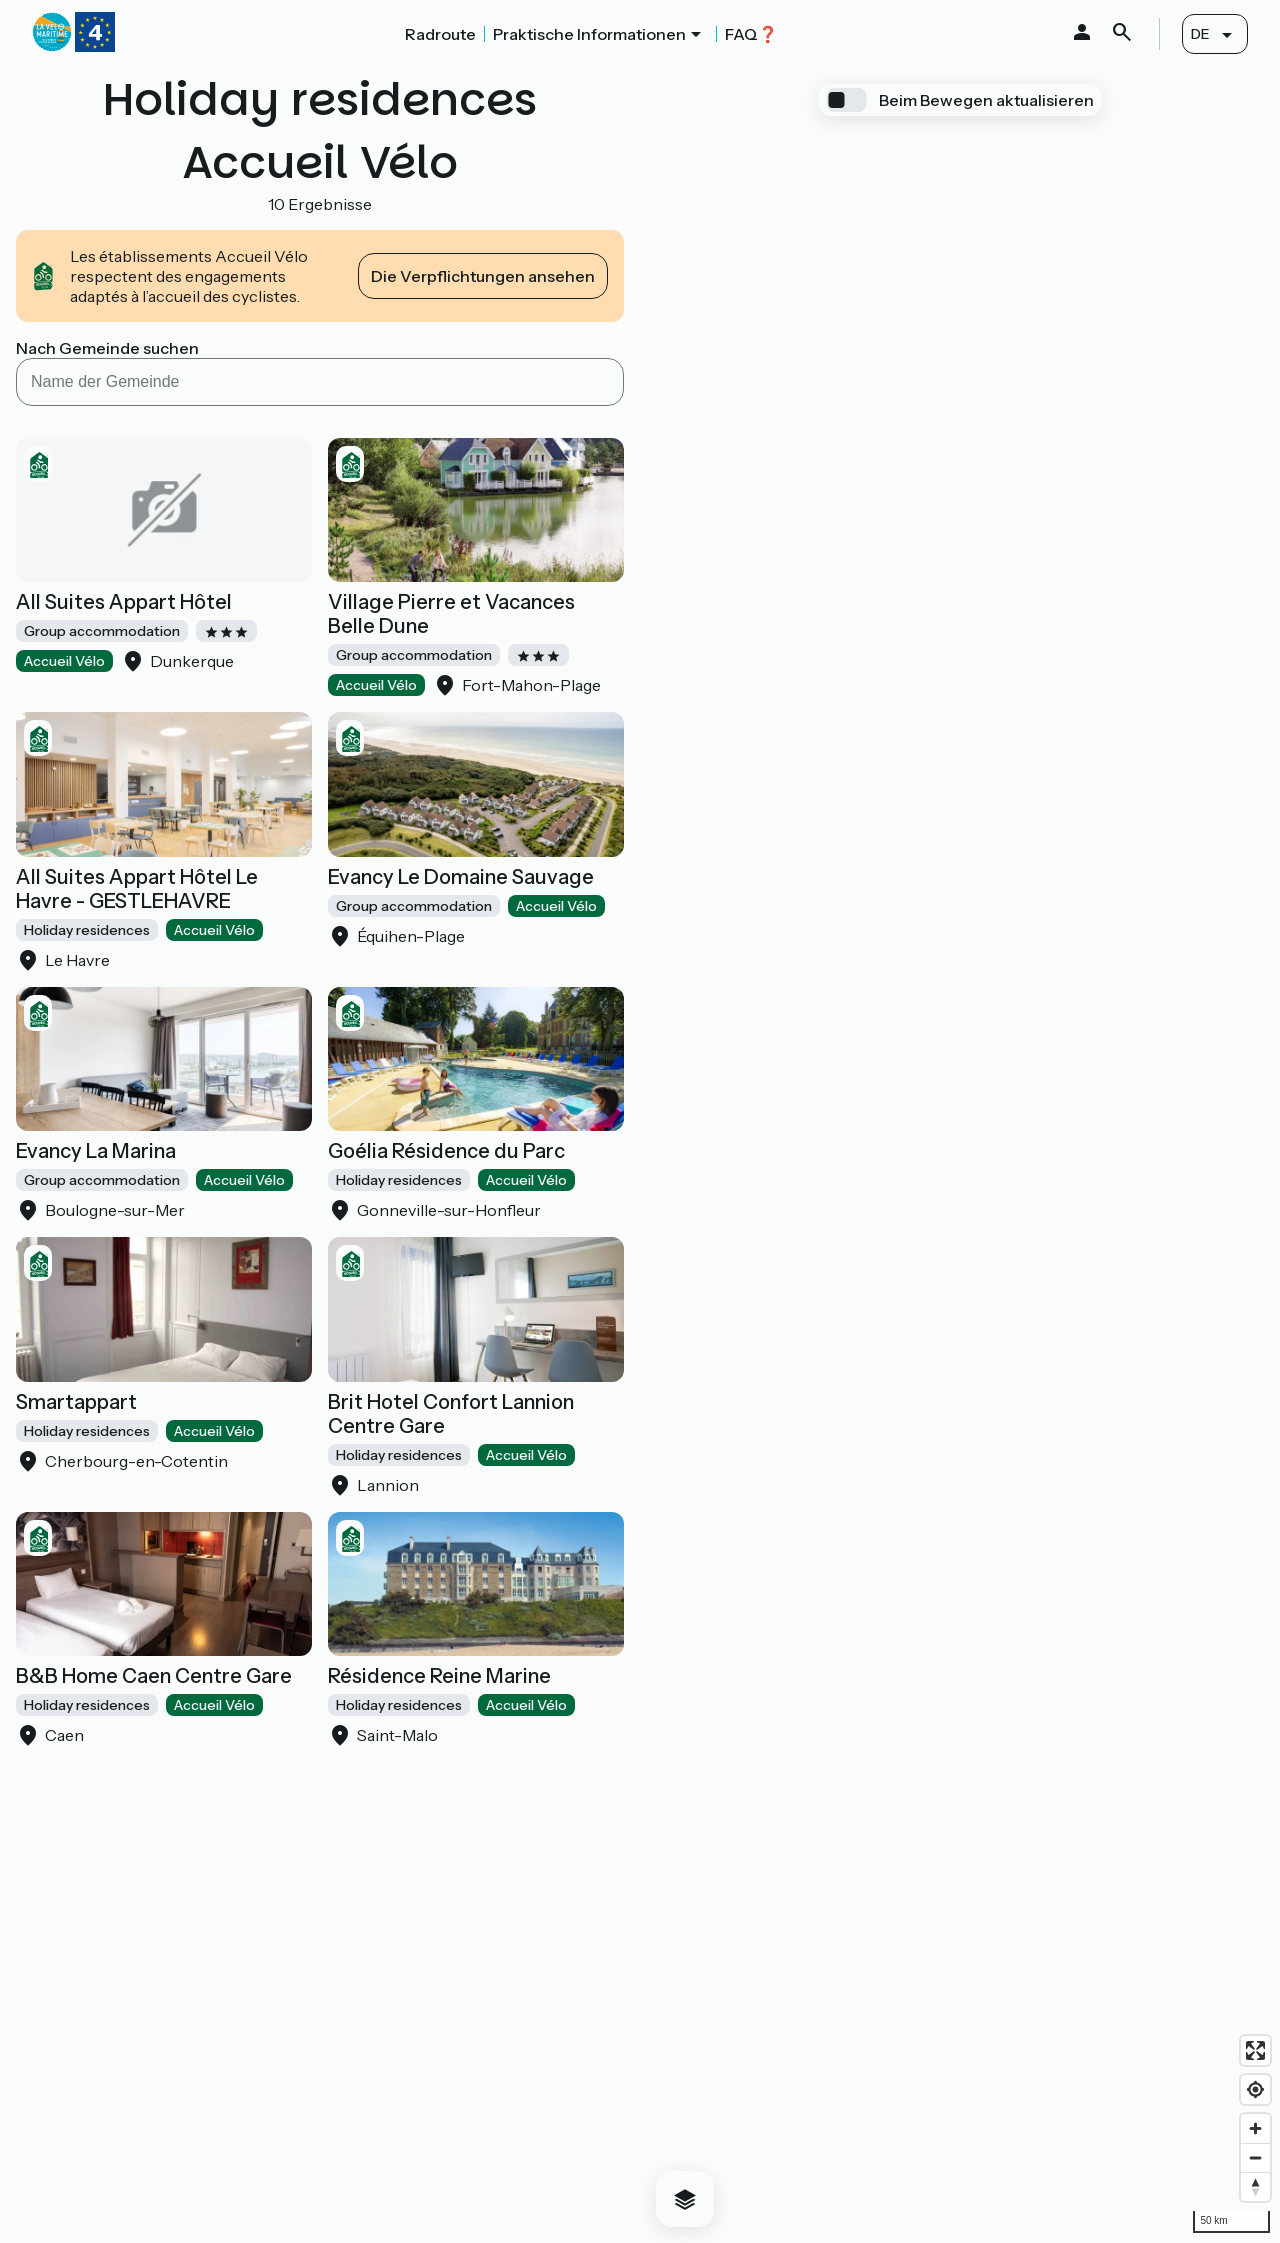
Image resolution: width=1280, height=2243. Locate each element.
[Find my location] (1255, 2089)
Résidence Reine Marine (439, 1676)
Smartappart (76, 1402)
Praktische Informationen (589, 34)
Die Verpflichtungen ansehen (483, 276)
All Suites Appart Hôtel (124, 602)
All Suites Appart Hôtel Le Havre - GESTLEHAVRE (137, 889)
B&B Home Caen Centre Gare (154, 1676)
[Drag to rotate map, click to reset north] (1255, 2186)
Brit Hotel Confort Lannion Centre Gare (451, 1414)
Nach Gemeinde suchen (107, 348)
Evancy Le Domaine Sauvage (461, 877)
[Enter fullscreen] (1255, 2050)
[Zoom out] (1255, 2157)
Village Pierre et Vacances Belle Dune (451, 614)
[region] (960, 1155)
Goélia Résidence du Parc (446, 1151)
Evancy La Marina (96, 1151)
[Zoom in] (1255, 2128)
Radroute (440, 34)
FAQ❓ (751, 34)
